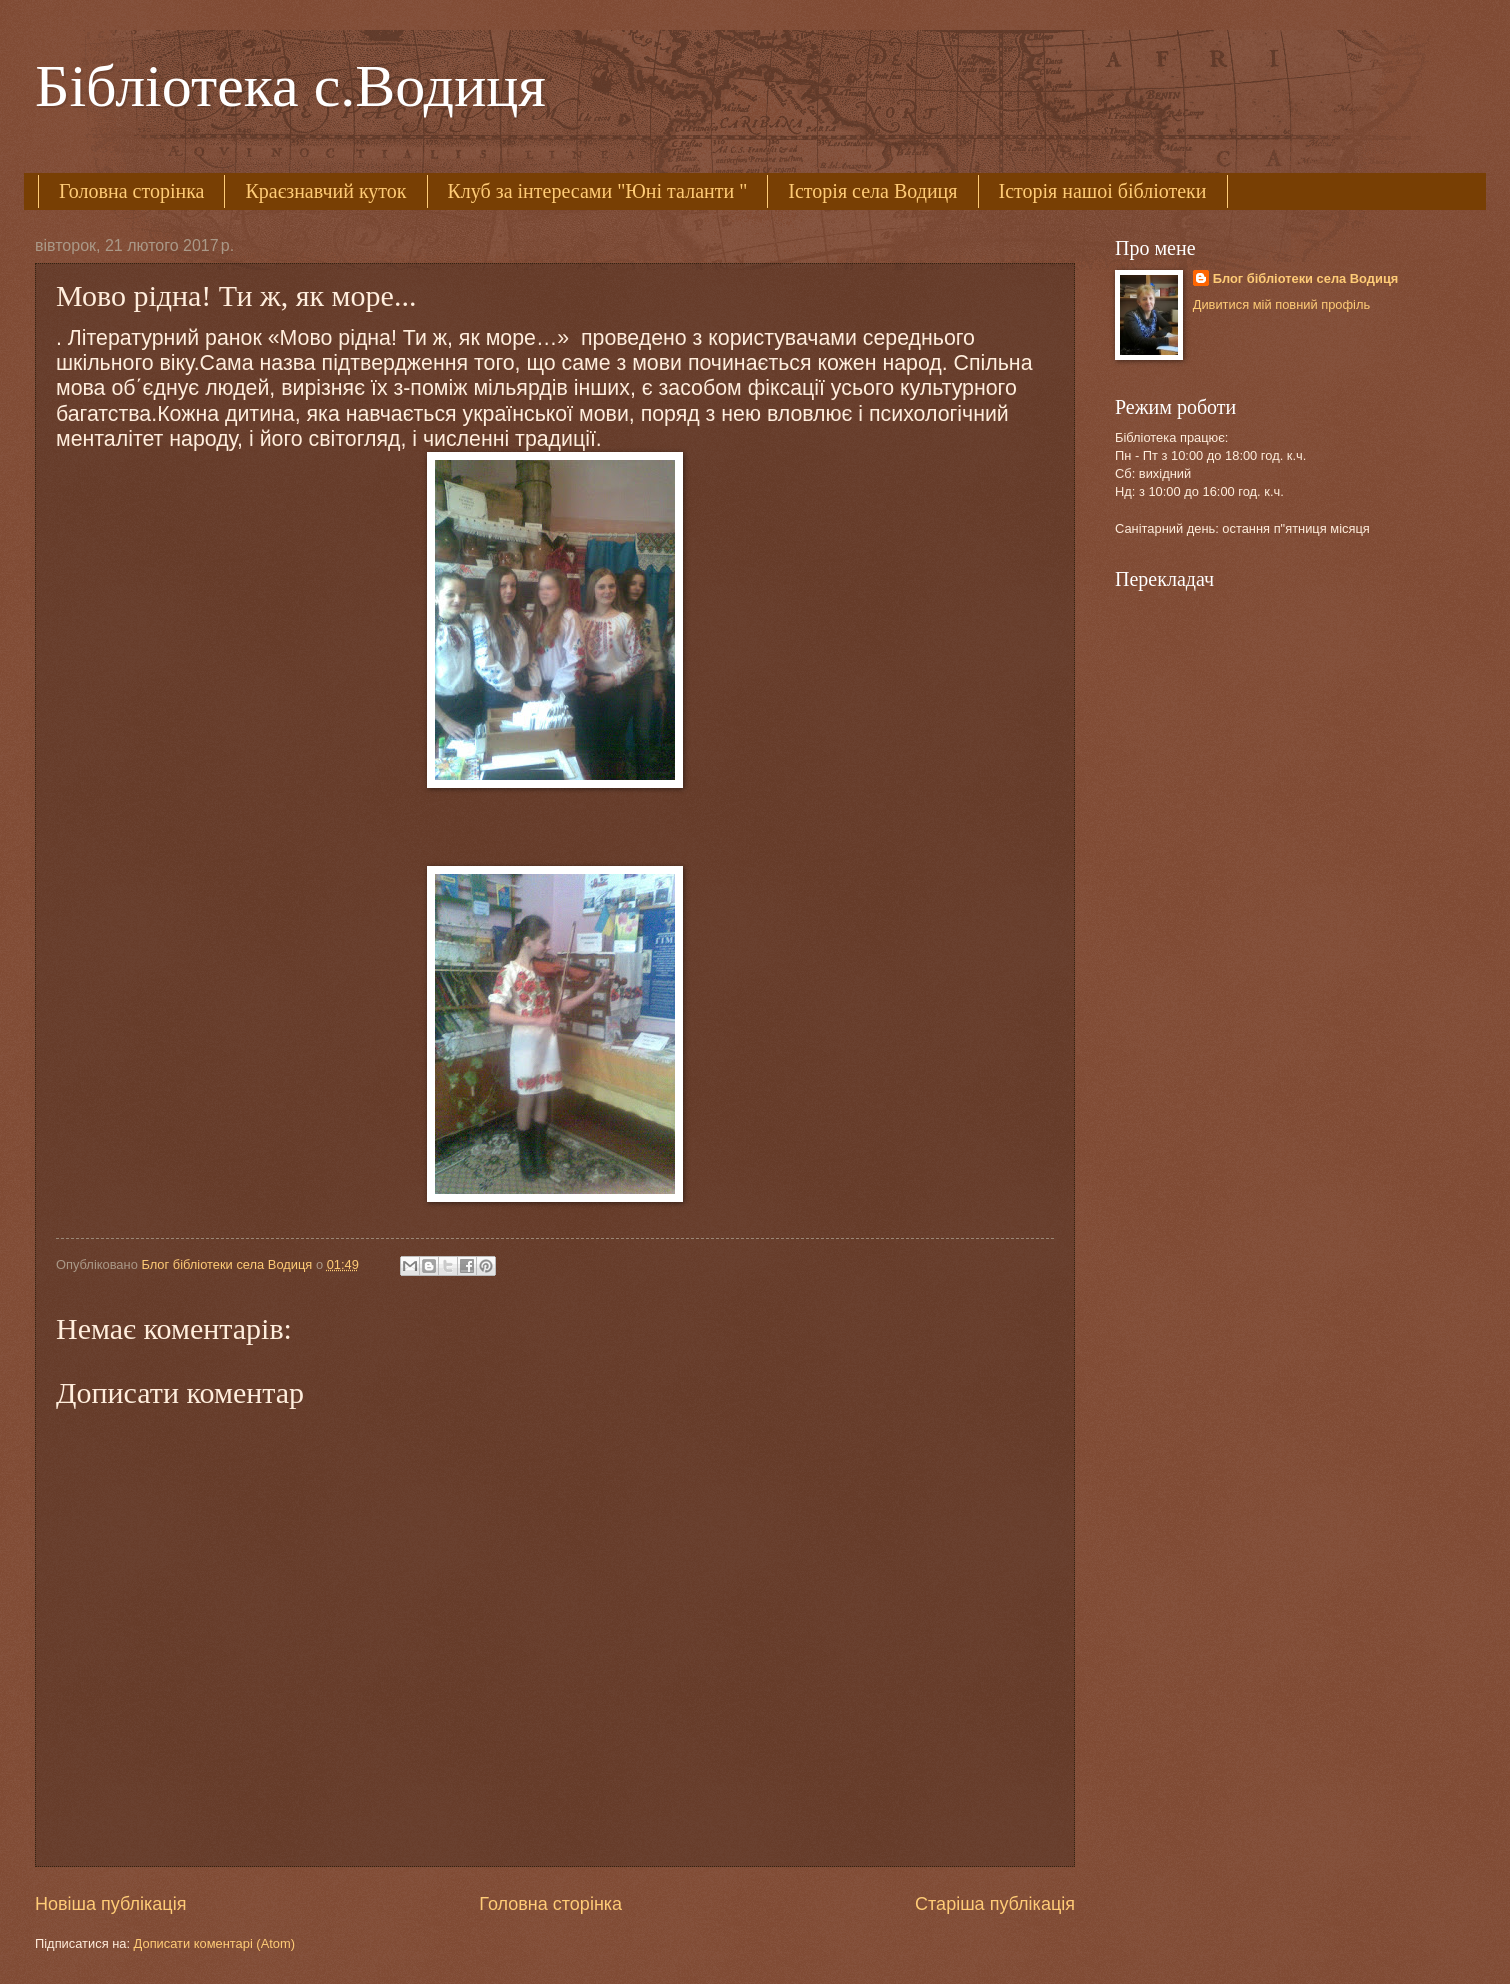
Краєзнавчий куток (325, 191)
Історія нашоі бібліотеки (1103, 191)
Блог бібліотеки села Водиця (1306, 278)
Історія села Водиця (872, 191)
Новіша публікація (110, 1904)
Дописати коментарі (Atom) (214, 1943)
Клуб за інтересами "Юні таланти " (598, 191)
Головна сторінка (131, 191)
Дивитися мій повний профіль (1282, 304)
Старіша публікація (995, 1904)
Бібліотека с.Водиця (290, 86)
